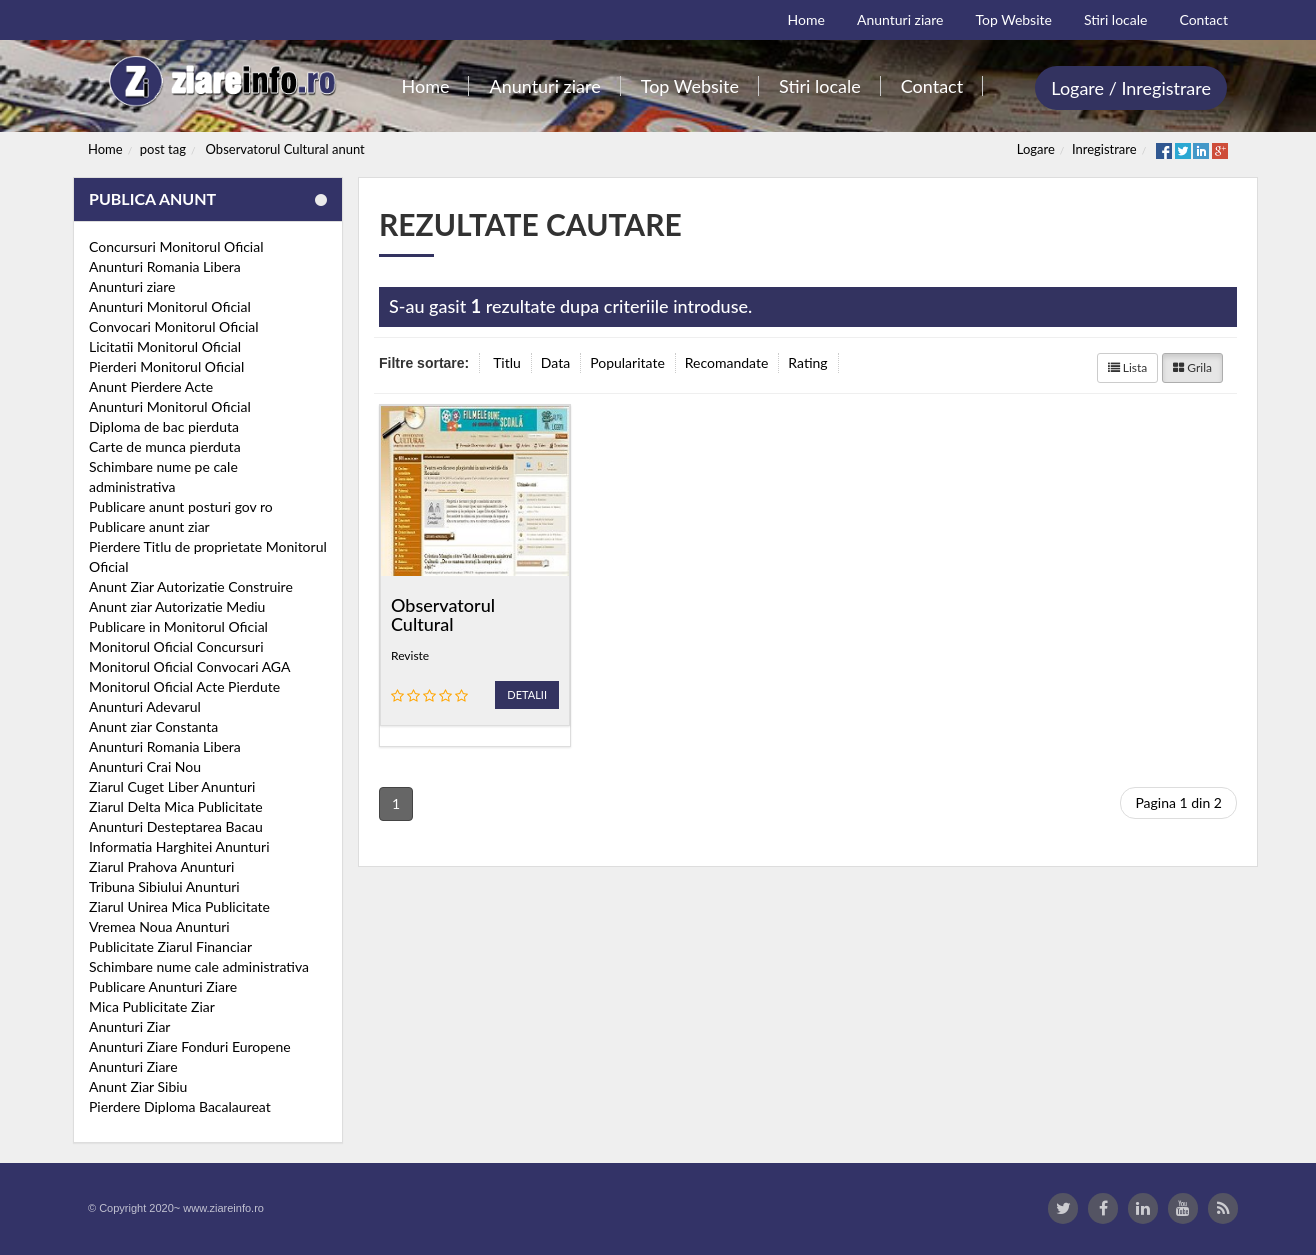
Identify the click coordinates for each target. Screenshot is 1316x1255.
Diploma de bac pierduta (164, 426)
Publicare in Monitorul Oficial (178, 626)
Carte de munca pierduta (165, 446)
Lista (1128, 367)
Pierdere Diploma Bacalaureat (180, 1106)
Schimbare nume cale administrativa (199, 966)
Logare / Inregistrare (1131, 88)
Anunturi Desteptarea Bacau (176, 826)
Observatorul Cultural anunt (285, 149)
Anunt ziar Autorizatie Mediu (177, 606)
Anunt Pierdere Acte (151, 386)
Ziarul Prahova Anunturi (161, 866)
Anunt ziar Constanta (153, 726)
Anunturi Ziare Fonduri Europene (190, 1046)
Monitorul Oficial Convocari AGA (190, 666)
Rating (807, 362)
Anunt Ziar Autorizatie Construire (191, 586)
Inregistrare (1104, 149)
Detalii (527, 694)
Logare (1036, 149)
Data (555, 362)
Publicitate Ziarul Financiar (170, 946)
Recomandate (727, 362)
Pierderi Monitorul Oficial (166, 366)
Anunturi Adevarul (145, 706)
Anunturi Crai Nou (145, 766)
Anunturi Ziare (133, 1066)
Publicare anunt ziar (149, 526)
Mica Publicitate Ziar (152, 1006)
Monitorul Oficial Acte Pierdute (184, 686)
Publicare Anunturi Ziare (163, 986)
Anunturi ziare (132, 286)
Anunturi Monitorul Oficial (170, 306)
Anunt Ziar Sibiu (138, 1086)
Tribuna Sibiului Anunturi (164, 886)
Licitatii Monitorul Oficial (165, 346)
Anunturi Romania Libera (165, 266)
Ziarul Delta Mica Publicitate (176, 806)
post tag (163, 149)
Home (105, 149)
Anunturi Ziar (129, 1026)
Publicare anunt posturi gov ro (181, 506)
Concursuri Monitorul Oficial (176, 246)
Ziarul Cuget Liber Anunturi (172, 786)
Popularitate (627, 362)
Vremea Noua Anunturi (159, 926)
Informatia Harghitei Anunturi (179, 846)
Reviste (410, 655)
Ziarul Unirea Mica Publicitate (179, 906)
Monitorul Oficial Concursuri (176, 646)
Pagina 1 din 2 (1178, 802)
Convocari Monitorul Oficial (174, 326)
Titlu (507, 362)
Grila (1192, 367)
